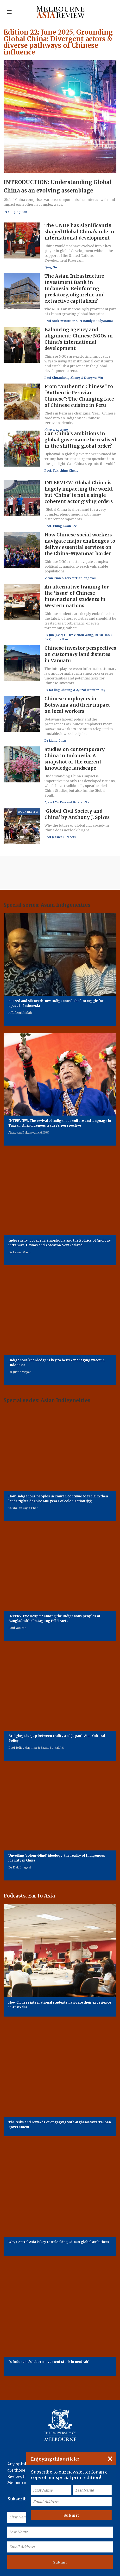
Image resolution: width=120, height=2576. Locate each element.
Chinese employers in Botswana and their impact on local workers (77, 705)
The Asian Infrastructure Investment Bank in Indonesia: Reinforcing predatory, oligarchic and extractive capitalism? (74, 288)
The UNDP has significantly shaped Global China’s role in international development (79, 231)
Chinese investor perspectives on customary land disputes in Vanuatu (80, 654)
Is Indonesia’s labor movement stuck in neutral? (48, 2362)
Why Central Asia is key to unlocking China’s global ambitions (58, 2242)
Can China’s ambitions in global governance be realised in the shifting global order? (80, 440)
